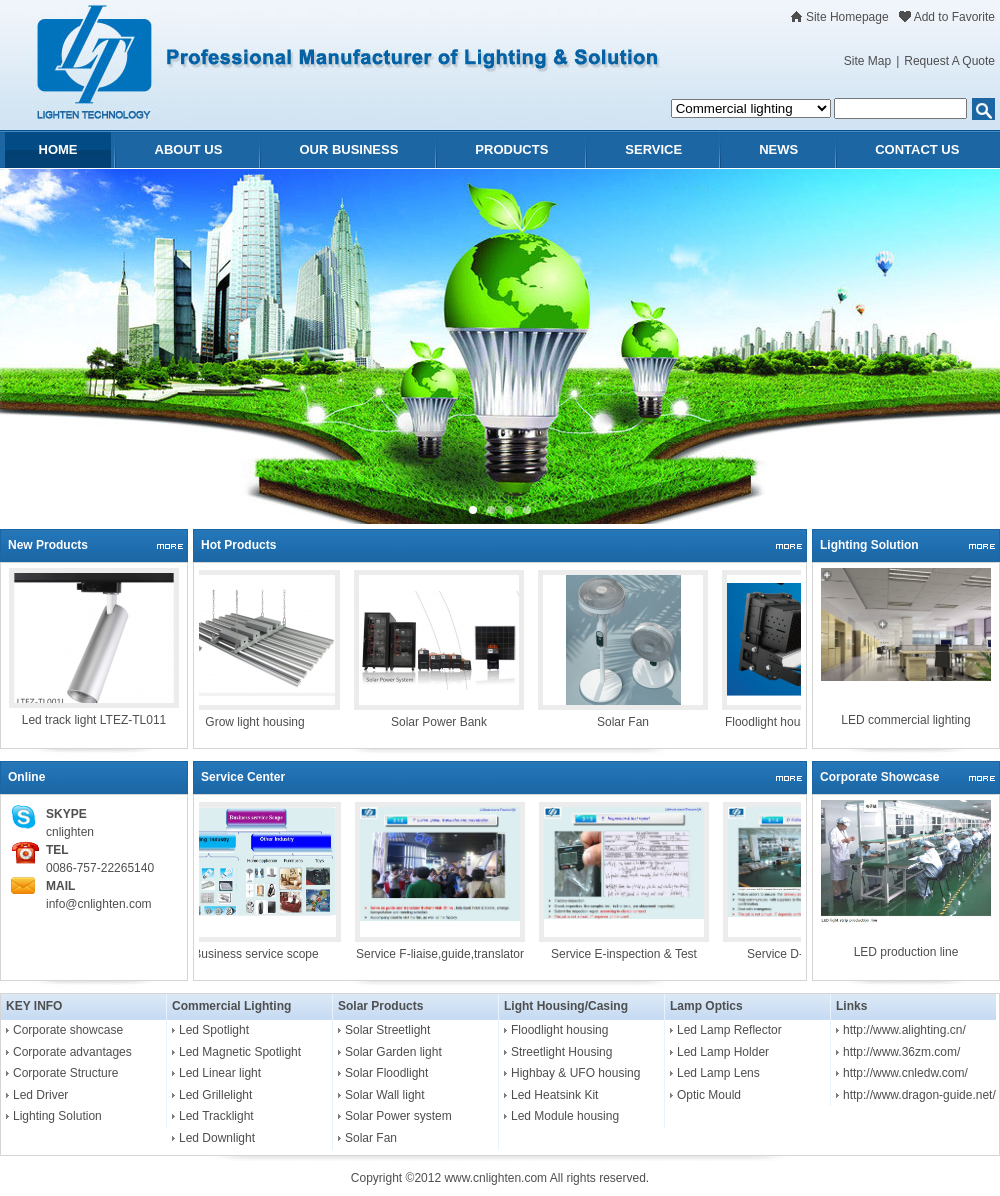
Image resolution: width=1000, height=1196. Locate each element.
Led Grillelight (215, 1095)
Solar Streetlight (387, 1030)
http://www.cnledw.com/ (905, 1073)
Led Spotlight (214, 1030)
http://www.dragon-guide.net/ (919, 1095)
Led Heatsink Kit (554, 1095)
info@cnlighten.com (99, 904)
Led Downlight (217, 1138)
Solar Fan (629, 722)
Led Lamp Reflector (729, 1030)
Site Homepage (847, 17)
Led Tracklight (216, 1116)
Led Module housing (565, 1116)
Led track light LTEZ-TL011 (94, 720)
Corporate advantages (72, 1052)
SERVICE (653, 149)
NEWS (778, 149)
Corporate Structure (65, 1073)
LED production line (906, 952)
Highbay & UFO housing (575, 1073)
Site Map (867, 61)
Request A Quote (949, 61)
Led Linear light (220, 1073)
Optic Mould (709, 1095)
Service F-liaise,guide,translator (446, 954)
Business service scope (261, 954)
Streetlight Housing (561, 1052)
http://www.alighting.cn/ (904, 1030)
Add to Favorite (954, 17)
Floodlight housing (559, 1030)
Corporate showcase (68, 1030)
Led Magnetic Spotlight (240, 1052)
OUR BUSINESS (348, 149)
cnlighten (70, 832)
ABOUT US (189, 149)
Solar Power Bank (445, 722)
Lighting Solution (57, 1116)
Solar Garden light (393, 1052)
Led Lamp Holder (723, 1052)
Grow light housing (260, 722)
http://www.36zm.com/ (901, 1052)
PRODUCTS (511, 149)
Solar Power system (398, 1116)
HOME (58, 149)
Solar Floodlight (386, 1073)
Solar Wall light (385, 1095)
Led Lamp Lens (718, 1073)
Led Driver (40, 1095)
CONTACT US (917, 149)
